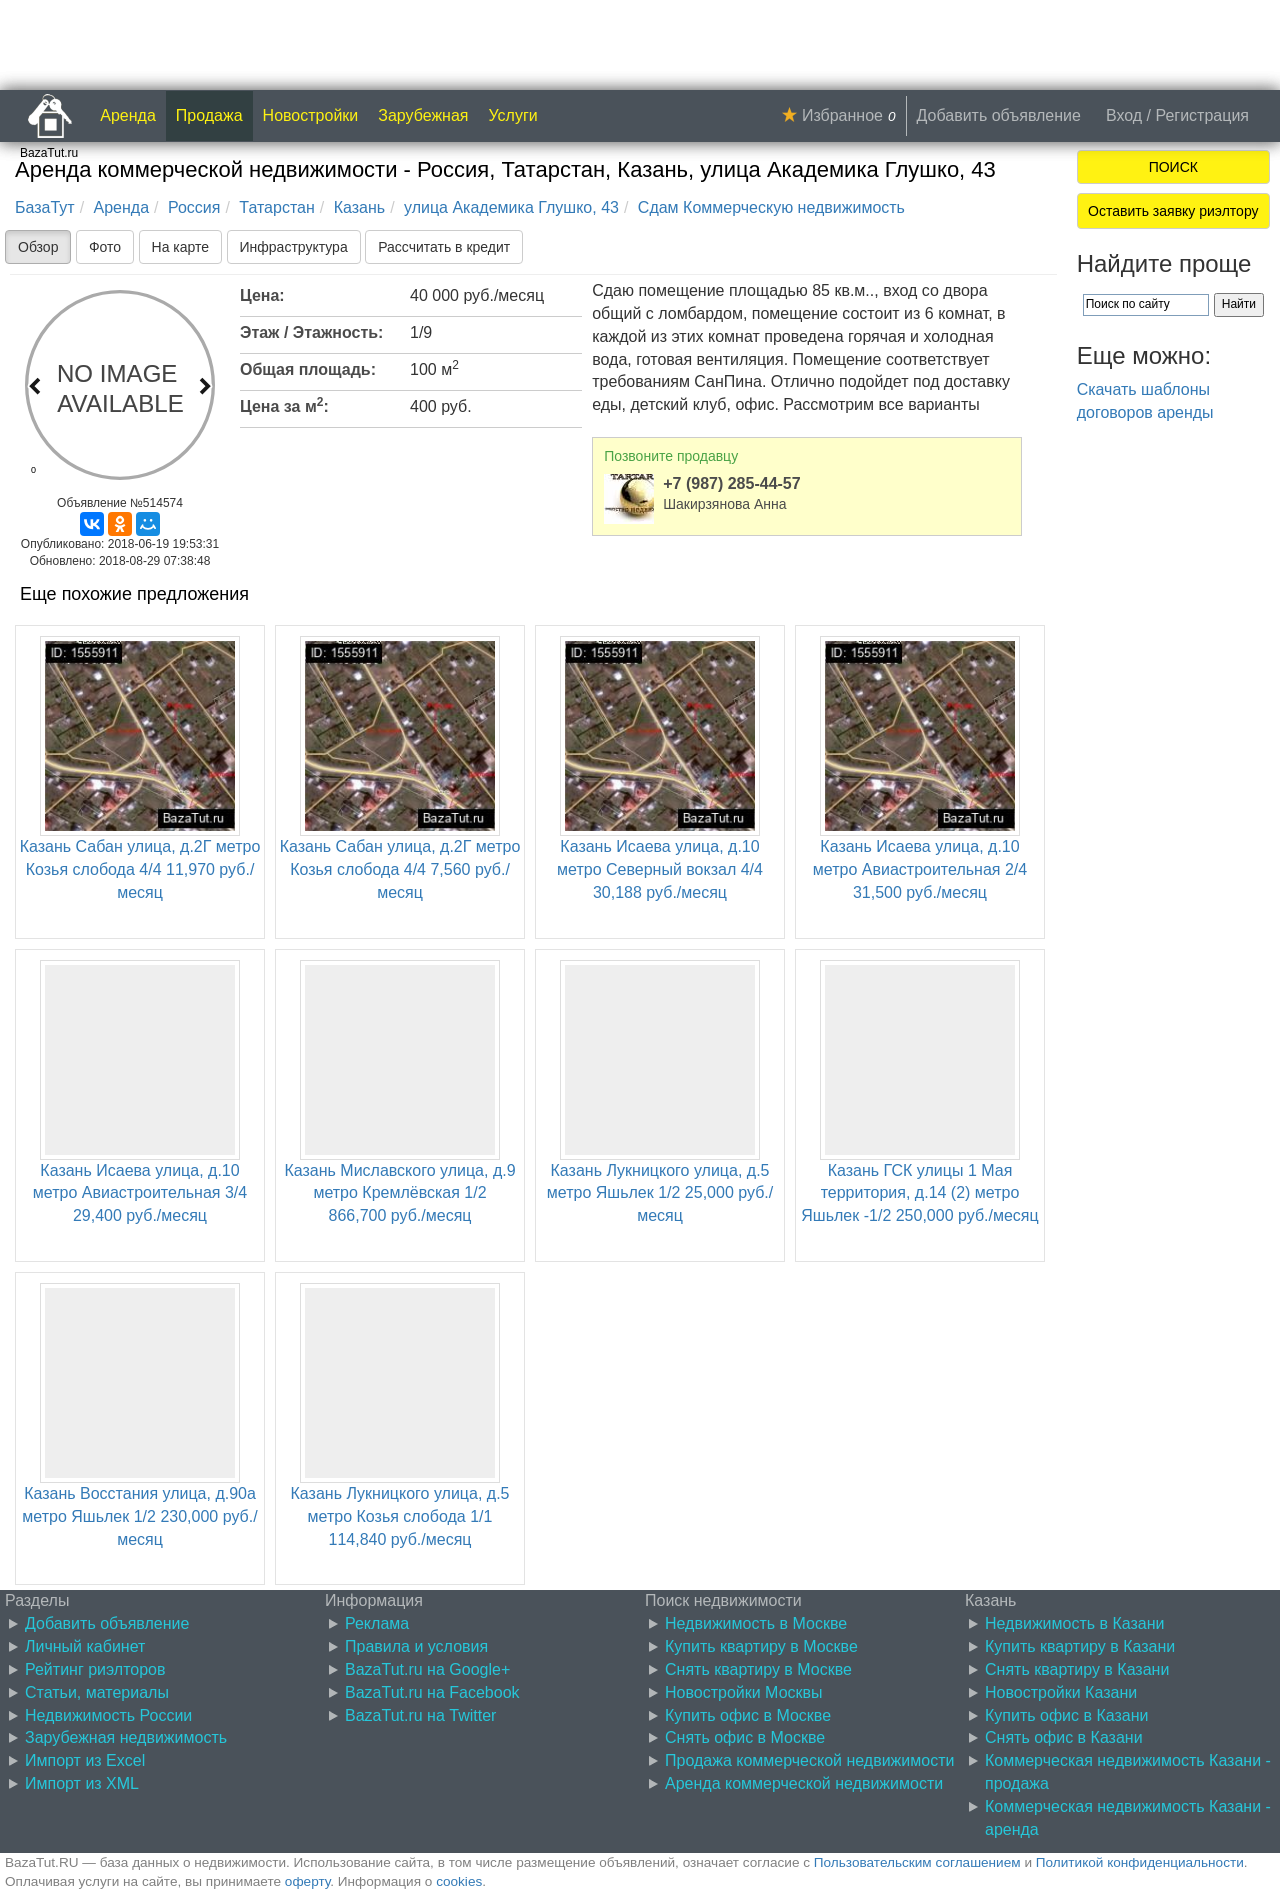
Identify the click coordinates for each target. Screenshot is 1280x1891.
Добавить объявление (999, 115)
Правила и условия (416, 1646)
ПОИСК (1173, 167)
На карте (181, 247)
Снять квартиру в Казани (1077, 1669)
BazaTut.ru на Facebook (432, 1692)
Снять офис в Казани (1064, 1737)
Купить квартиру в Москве (761, 1646)
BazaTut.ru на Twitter (420, 1715)
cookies (459, 1881)
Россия (194, 207)
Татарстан (276, 207)
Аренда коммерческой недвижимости (804, 1783)
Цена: (262, 295)
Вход (1124, 115)
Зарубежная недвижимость (126, 1737)
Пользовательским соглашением (917, 1862)
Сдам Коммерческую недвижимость (771, 207)
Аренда (128, 115)
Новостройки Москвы (744, 1692)
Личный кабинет (85, 1646)
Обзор (38, 247)
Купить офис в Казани (1066, 1715)
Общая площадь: (308, 369)
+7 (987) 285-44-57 (731, 483)
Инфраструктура (294, 247)
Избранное (842, 115)
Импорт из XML (82, 1783)
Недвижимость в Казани (1075, 1623)
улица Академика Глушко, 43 (511, 207)
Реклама (377, 1623)
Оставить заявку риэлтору (1173, 211)
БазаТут (45, 207)
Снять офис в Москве (745, 1737)
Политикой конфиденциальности (1140, 1862)
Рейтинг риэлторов (95, 1669)
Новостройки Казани (1061, 1692)
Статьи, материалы (97, 1692)
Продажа (209, 115)
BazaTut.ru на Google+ (427, 1669)
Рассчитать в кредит (444, 247)
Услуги (513, 115)
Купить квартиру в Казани (1080, 1646)
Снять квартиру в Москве (758, 1669)
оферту (307, 1881)
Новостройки (311, 115)
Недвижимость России (108, 1715)
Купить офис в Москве (748, 1715)
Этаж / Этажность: (311, 332)
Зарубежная (423, 115)
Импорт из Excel (85, 1760)
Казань (359, 207)
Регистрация (1202, 115)
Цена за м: (284, 405)
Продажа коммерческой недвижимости (809, 1760)
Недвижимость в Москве (756, 1623)
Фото (105, 247)
